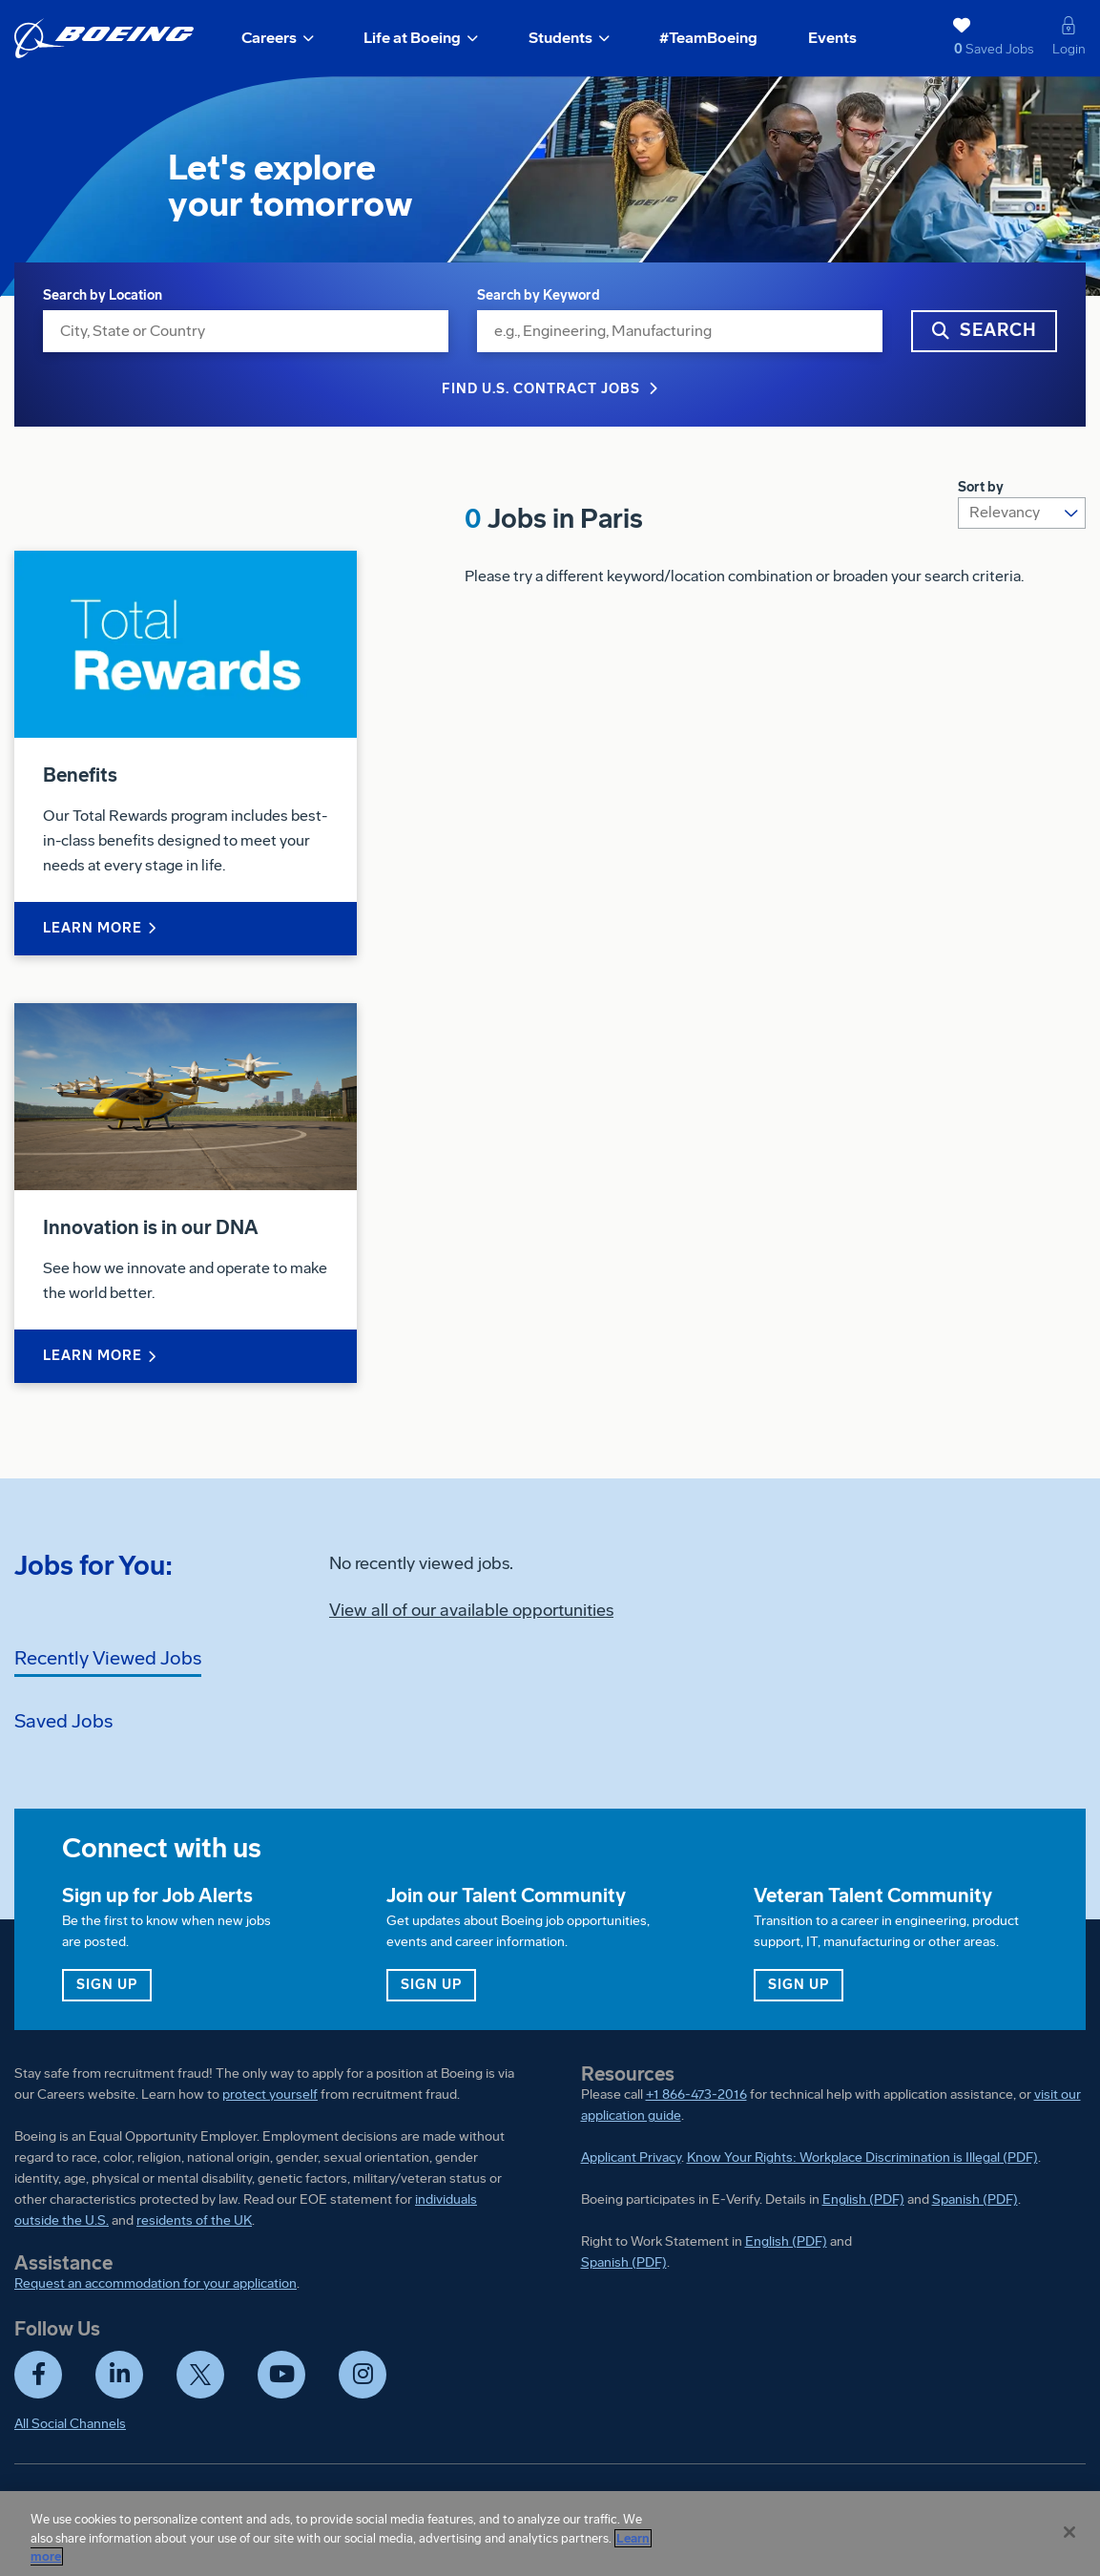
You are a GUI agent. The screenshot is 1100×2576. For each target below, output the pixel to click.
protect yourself (270, 2094)
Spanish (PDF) (975, 2199)
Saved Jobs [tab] (63, 1720)
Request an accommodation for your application (155, 2283)
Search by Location (102, 295)
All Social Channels (70, 2424)
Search (998, 330)
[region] (550, 2533)
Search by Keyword (538, 295)
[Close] (1069, 2532)
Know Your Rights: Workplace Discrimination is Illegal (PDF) (862, 2157)
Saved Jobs (959, 49)
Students (560, 38)
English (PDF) (863, 2199)
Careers (269, 38)
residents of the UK (194, 2220)
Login (1069, 49)
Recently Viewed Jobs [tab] (107, 1657)
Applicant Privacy (631, 2157)
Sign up (114, 1984)
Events (832, 38)
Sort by (981, 487)
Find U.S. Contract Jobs (541, 389)
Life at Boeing (412, 38)
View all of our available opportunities (471, 1610)
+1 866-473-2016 (696, 2094)
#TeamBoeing (708, 38)
